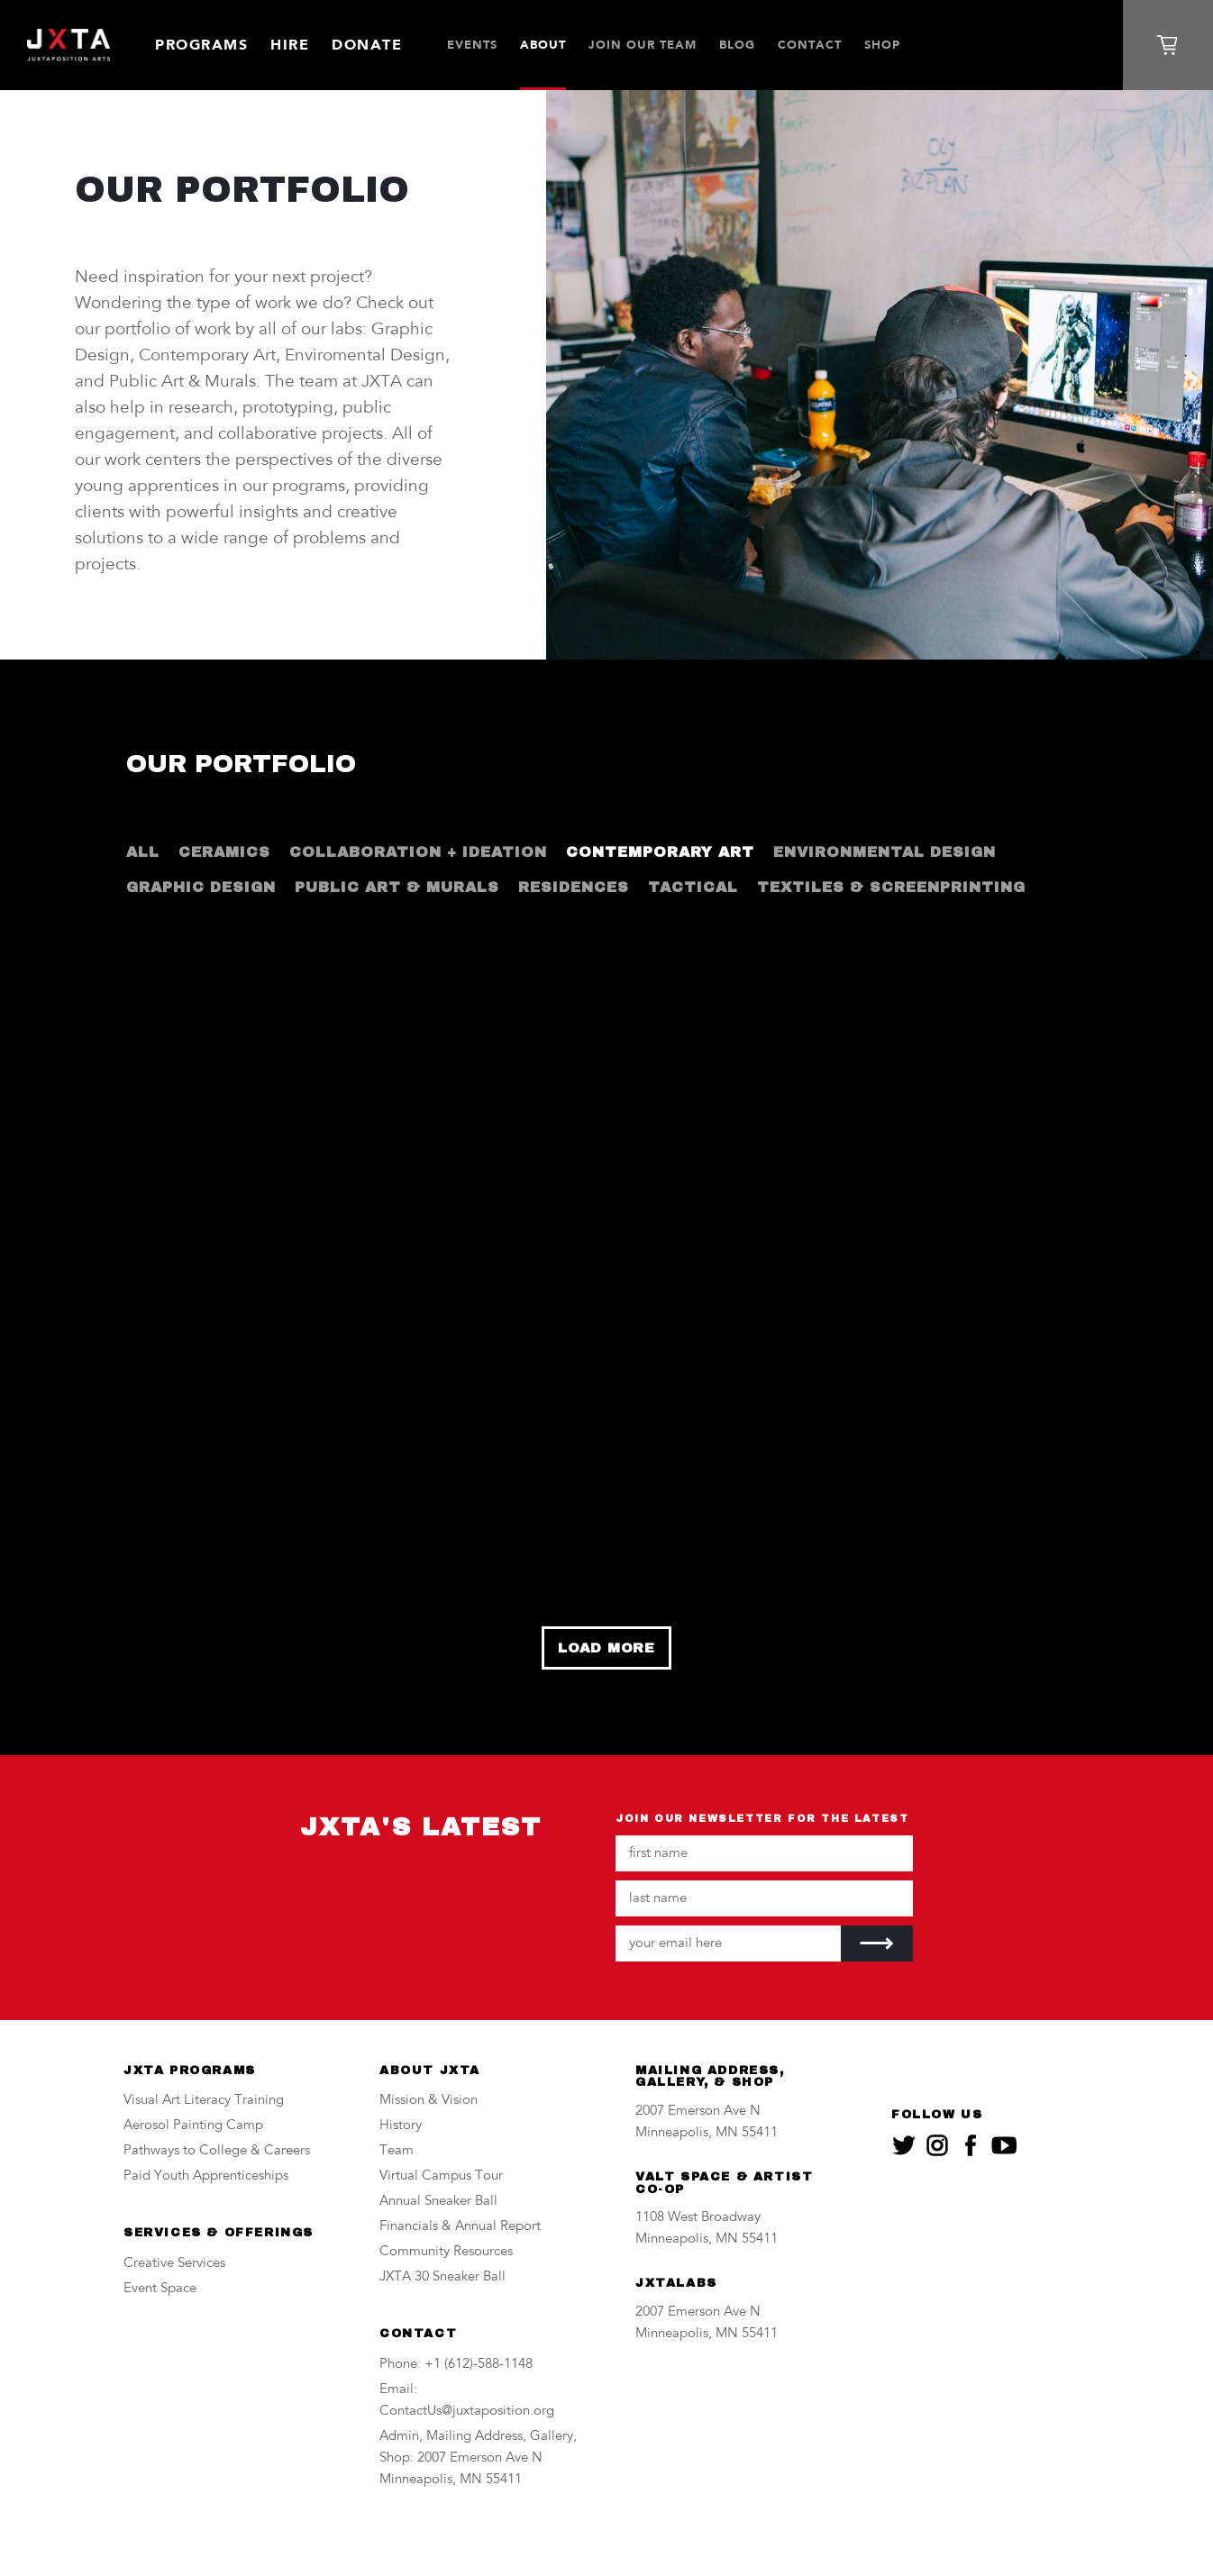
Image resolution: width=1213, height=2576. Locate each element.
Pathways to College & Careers (216, 2151)
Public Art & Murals (397, 887)
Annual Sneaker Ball (438, 2201)
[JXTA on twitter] (904, 2145)
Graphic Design (201, 887)
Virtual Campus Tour (441, 2176)
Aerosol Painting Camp (193, 2126)
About (543, 44)
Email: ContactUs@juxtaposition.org (466, 2400)
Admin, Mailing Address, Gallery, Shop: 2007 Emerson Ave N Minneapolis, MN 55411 (478, 2458)
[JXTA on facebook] (970, 2145)
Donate (367, 44)
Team (396, 2151)
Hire (289, 44)
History (400, 2126)
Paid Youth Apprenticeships (205, 2176)
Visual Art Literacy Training (203, 2100)
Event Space (159, 2289)
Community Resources (446, 2252)
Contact (810, 44)
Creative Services (174, 2264)
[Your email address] (728, 1943)
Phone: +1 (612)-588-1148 (456, 2364)
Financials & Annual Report (460, 2227)
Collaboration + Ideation (418, 852)
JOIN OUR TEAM (642, 44)
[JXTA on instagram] (937, 2145)
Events (472, 44)
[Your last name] (764, 1898)
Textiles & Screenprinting (891, 887)
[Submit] (877, 1943)
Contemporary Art (660, 852)
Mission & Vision (428, 2100)
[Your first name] (764, 1853)
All (143, 852)
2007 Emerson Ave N (698, 2111)
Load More (606, 1648)
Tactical (693, 887)
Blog (737, 44)
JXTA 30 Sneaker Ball (442, 2277)
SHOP (882, 44)
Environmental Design (884, 852)
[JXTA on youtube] (1004, 2145)
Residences (573, 887)
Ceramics (224, 852)
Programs (201, 44)
